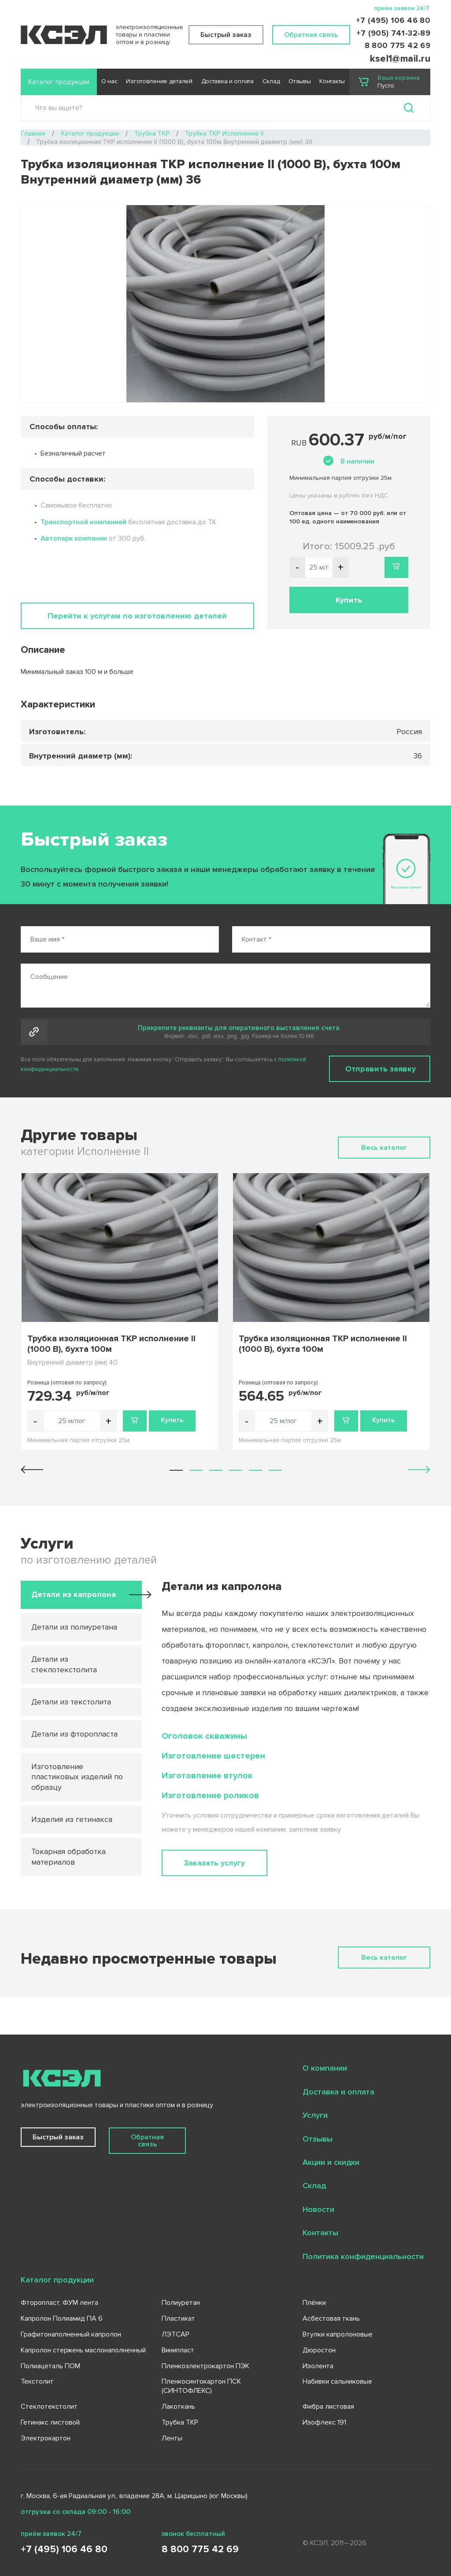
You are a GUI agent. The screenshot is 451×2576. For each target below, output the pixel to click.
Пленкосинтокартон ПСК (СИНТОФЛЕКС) (201, 2386)
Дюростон (319, 2350)
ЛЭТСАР (175, 2334)
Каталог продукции (58, 81)
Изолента (318, 2366)
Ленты (172, 2438)
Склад (271, 81)
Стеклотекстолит (49, 2406)
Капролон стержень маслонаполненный (83, 2350)
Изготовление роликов (210, 1795)
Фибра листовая (328, 2406)
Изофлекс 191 (324, 2422)
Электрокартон (45, 2438)
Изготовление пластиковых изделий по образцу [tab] (77, 1777)
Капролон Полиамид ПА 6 (62, 2318)
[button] (176, 1470)
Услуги (315, 2115)
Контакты (332, 81)
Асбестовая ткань (331, 2318)
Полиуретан (181, 2302)
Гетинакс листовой (50, 2422)
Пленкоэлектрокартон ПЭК (205, 2366)
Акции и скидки (331, 2162)
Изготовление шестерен (213, 1756)
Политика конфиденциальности (363, 2256)
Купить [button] (349, 600)
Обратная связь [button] (311, 34)
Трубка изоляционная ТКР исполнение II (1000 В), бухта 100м (111, 1343)
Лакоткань (178, 2406)
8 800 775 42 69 (397, 45)
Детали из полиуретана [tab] (74, 1627)
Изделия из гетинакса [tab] (71, 1819)
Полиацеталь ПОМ (50, 2366)
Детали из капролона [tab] (73, 1594)
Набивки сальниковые (337, 2381)
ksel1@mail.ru (400, 59)
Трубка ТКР (180, 2422)
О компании (325, 2068)
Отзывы (299, 81)
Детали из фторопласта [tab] (74, 1734)
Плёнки (314, 2302)
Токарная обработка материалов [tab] (68, 1856)
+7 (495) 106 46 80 (393, 20)
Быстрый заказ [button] (225, 34)
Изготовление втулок (207, 1775)
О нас (109, 81)
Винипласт (178, 2350)
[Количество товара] (71, 1421)
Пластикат (178, 2318)
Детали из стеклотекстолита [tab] (64, 1664)
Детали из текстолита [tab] (71, 1702)
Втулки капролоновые (338, 2334)
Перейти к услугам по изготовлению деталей (137, 616)
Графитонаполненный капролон (71, 2334)
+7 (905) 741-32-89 (393, 33)
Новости (318, 2209)
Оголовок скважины (204, 1736)
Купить (172, 1420)
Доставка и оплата (227, 81)
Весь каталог (384, 1147)
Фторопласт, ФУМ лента (59, 2302)
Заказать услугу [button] (214, 1863)
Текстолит (37, 2381)
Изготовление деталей (159, 81)
